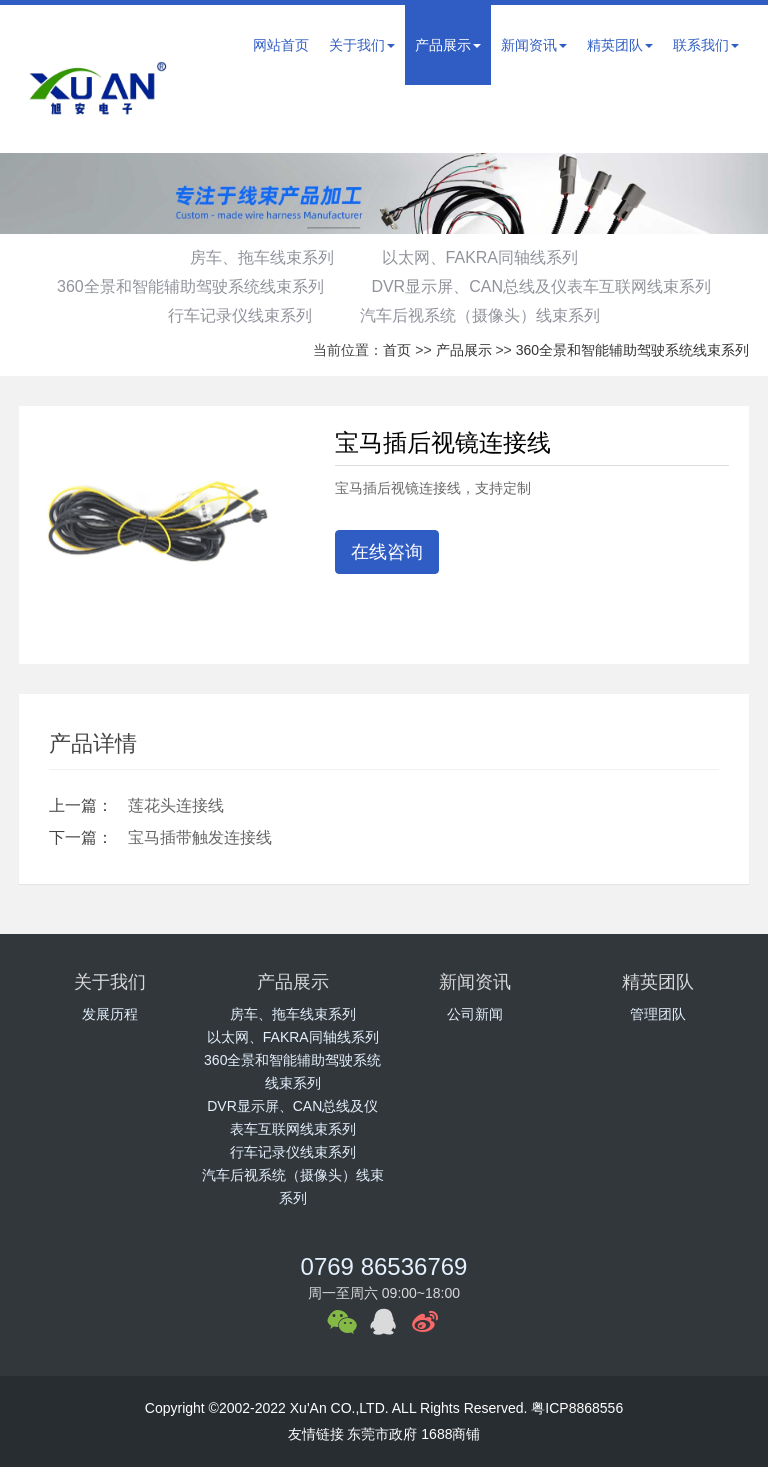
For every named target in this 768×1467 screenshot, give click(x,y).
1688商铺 (450, 1434)
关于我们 (362, 45)
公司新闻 (475, 1014)
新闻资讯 (534, 45)
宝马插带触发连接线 (200, 837)
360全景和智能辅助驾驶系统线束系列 (187, 286)
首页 (397, 350)
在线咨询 (387, 552)
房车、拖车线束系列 (259, 257)
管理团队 (658, 1014)
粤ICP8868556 (577, 1408)
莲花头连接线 (176, 805)
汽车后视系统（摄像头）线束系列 (483, 315)
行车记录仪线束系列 (237, 315)
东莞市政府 (382, 1434)
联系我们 (706, 45)
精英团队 (620, 45)
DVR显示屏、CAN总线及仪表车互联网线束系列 (545, 286)
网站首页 (281, 45)
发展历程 (110, 1014)
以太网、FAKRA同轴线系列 (483, 257)
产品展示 (448, 45)
